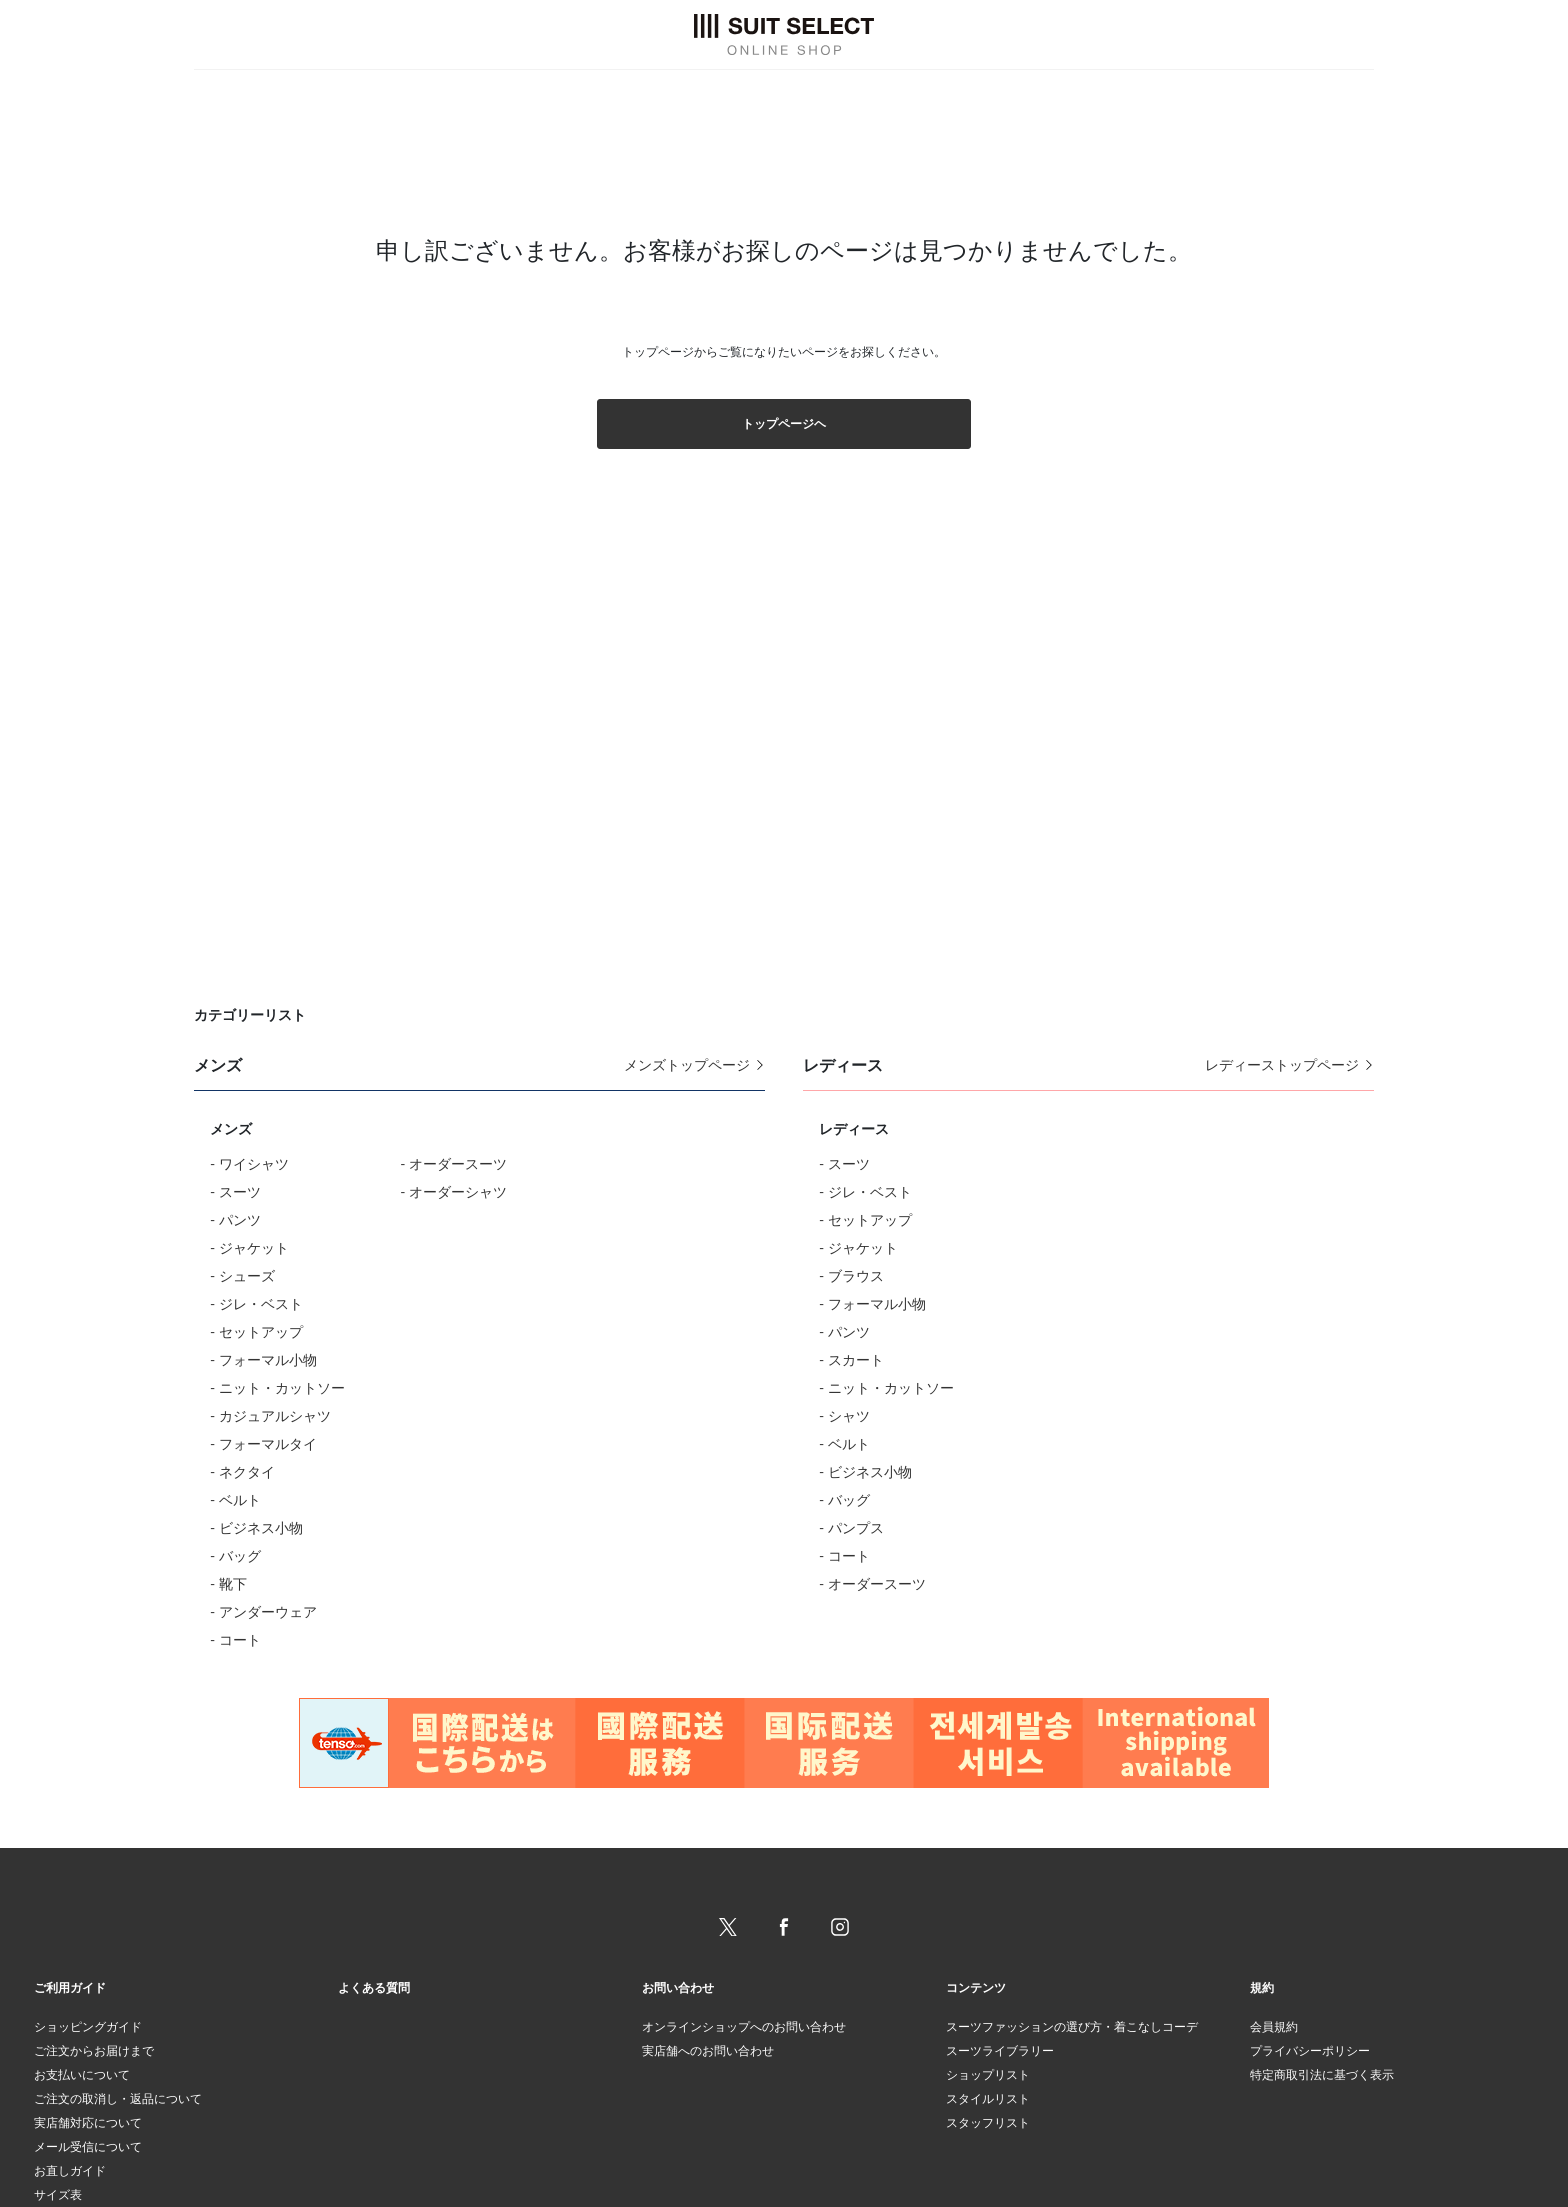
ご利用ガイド (70, 1987)
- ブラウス (851, 1275)
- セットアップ (256, 1331)
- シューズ (242, 1275)
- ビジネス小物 (256, 1527)
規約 (1262, 1987)
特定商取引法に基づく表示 (1322, 2074)
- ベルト (235, 1499)
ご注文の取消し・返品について (118, 2098)
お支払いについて (82, 2074)
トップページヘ (784, 423)
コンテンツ (976, 1987)
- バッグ (235, 1555)
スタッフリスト (988, 2122)
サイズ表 (58, 2194)
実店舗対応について (88, 2122)
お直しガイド (70, 2170)
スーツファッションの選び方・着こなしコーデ (1072, 2026)
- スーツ (235, 1191)
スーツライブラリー (1000, 2050)
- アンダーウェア (263, 1611)
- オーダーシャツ (453, 1191)
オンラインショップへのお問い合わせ (744, 2026)
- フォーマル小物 (263, 1359)
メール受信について (88, 2146)
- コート (235, 1639)
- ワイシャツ (249, 1163)
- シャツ (844, 1415)
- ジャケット (249, 1247)
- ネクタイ (242, 1471)
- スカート (851, 1359)
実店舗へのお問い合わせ (708, 2050)
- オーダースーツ (453, 1163)
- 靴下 (228, 1583)
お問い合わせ (678, 1987)
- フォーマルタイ (263, 1443)
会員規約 (1274, 2026)
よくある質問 (374, 1987)
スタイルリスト (988, 2098)
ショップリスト (988, 2074)
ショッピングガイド (88, 2026)
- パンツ (235, 1219)
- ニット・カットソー (277, 1387)
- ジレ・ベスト (256, 1303)
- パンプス (851, 1527)
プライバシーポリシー (1310, 2050)
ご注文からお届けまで (94, 2050)
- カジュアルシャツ (270, 1415)
